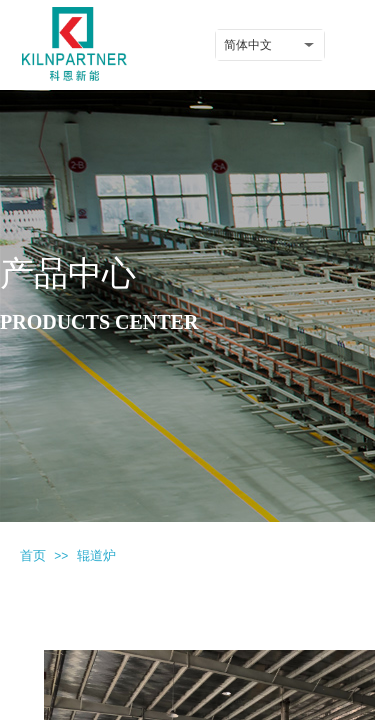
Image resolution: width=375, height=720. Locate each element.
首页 (33, 555)
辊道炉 (96, 555)
